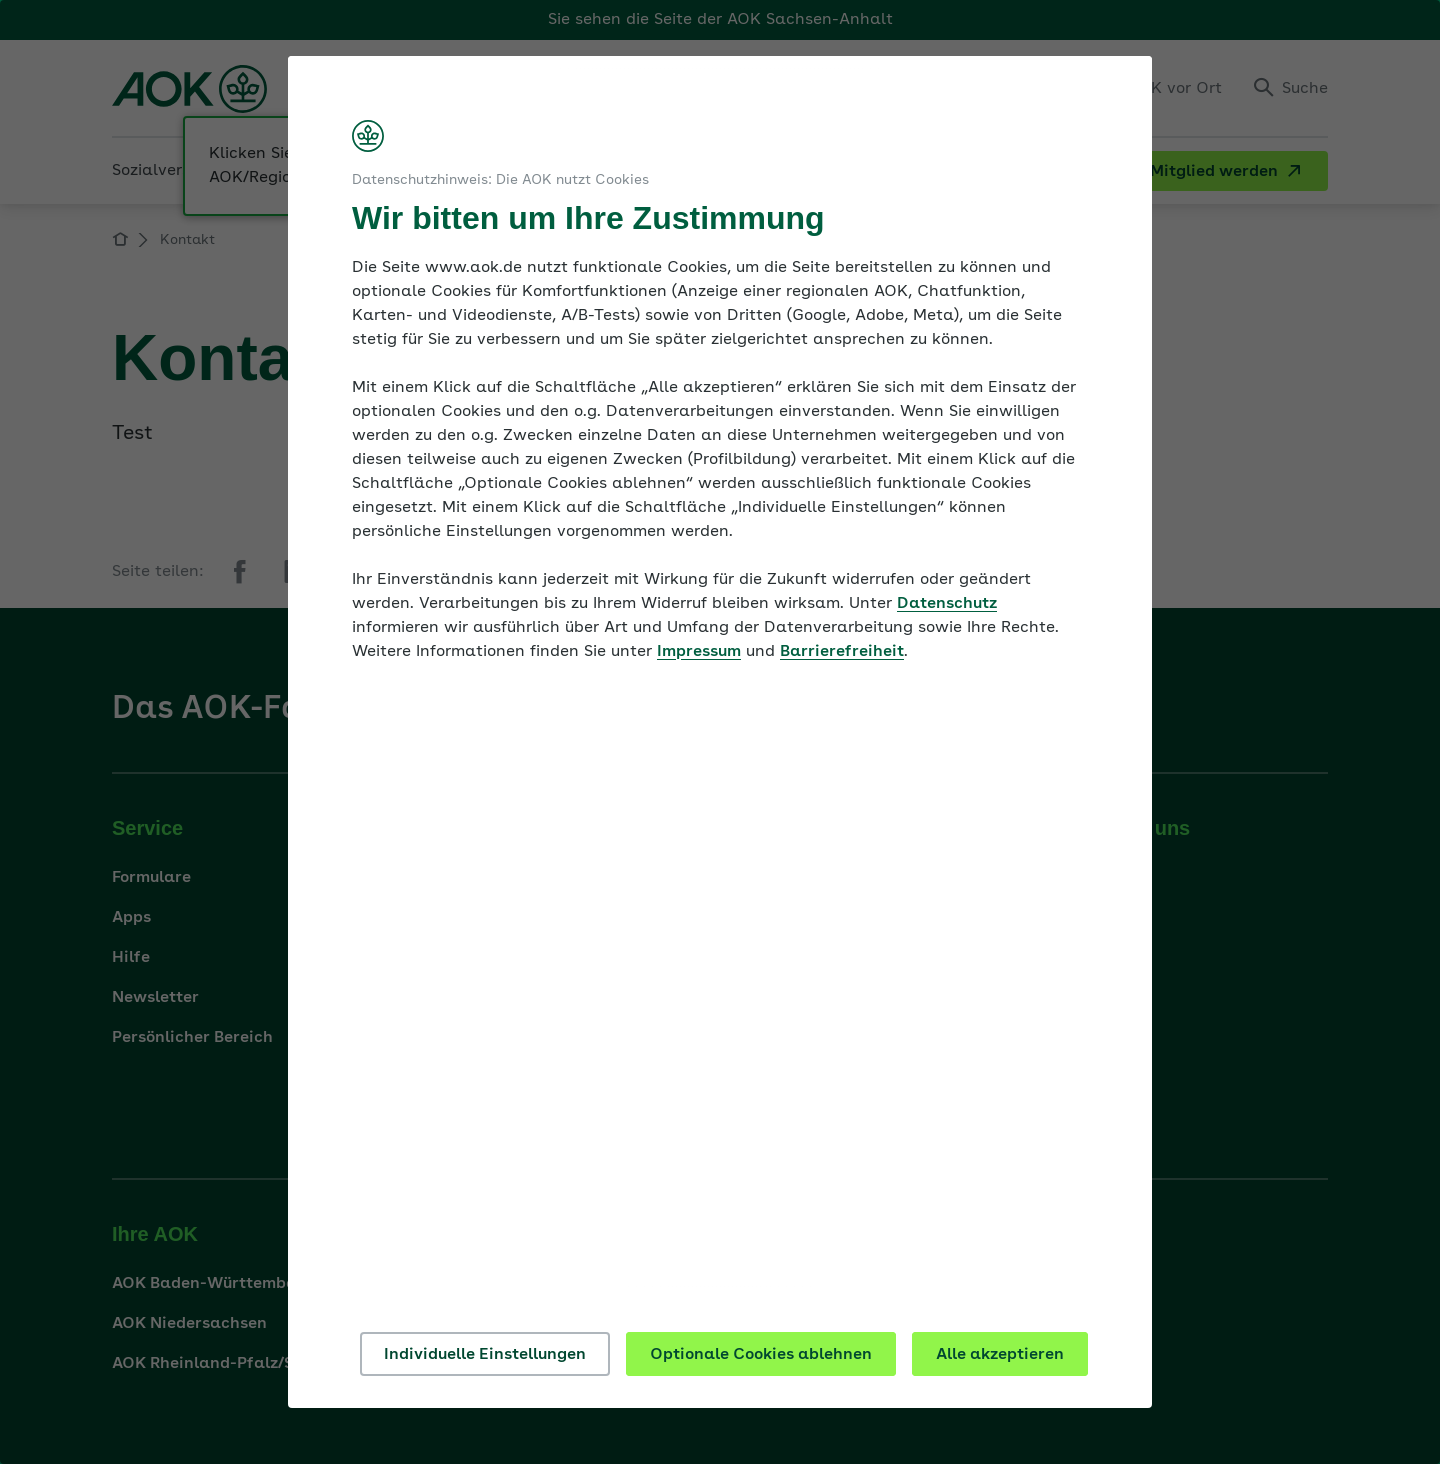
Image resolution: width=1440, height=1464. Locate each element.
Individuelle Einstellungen (485, 1355)
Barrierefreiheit (842, 652)
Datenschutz (947, 604)
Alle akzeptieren (1000, 1355)
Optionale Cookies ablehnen (761, 1355)
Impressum (699, 652)
